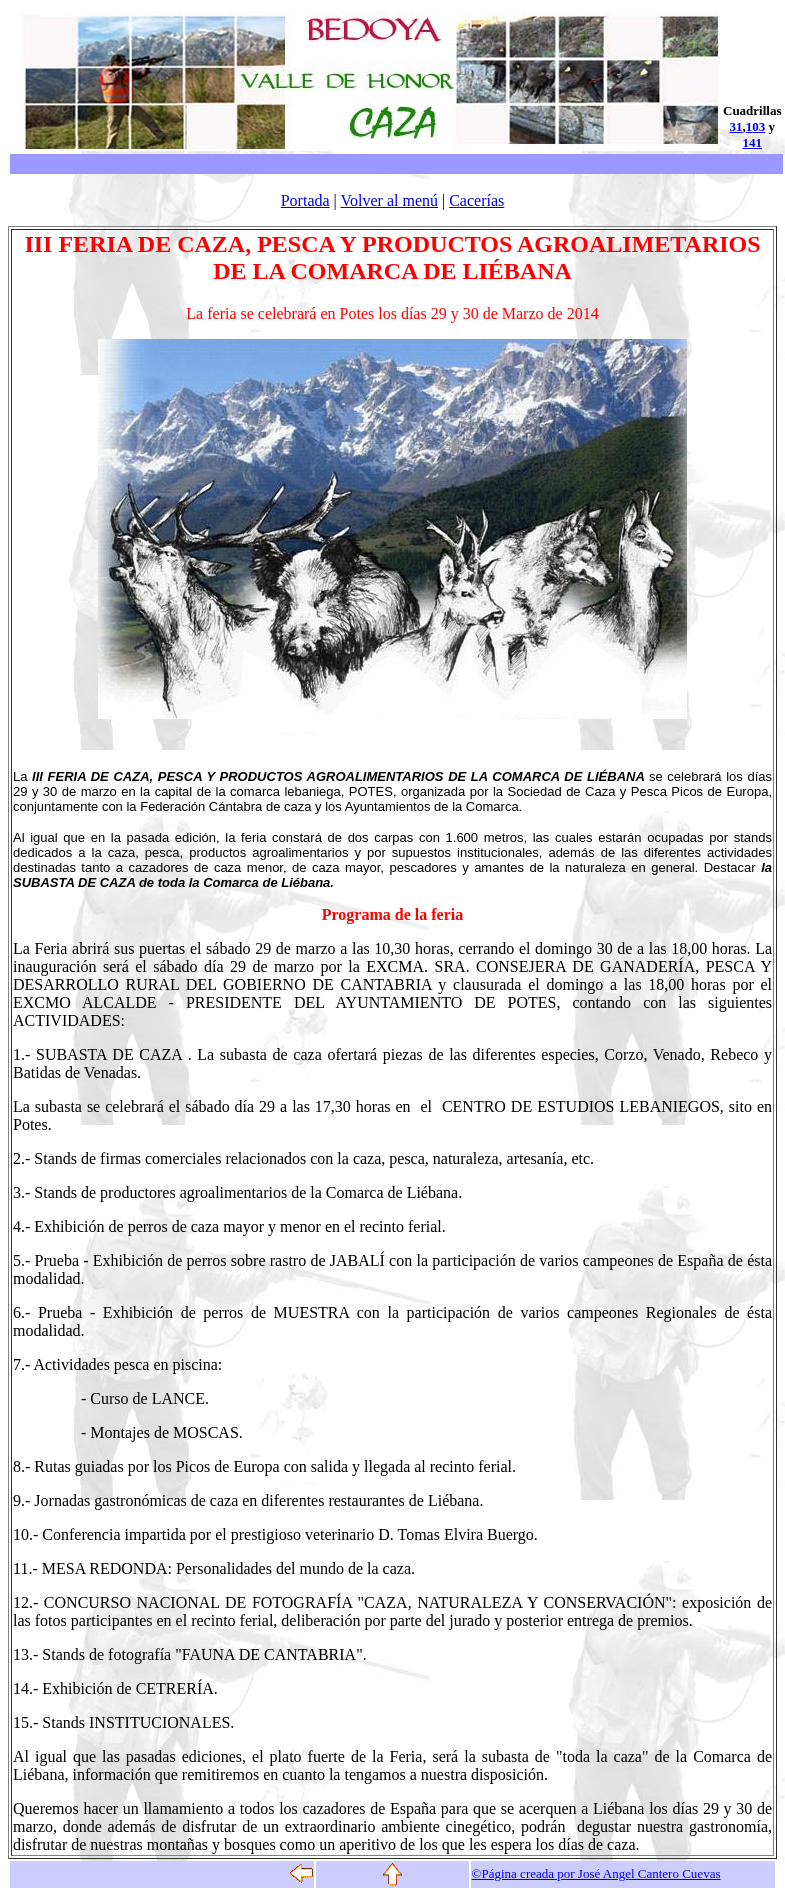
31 (736, 126)
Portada (305, 200)
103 (756, 126)
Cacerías (476, 200)
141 (753, 142)
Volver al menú (389, 200)
